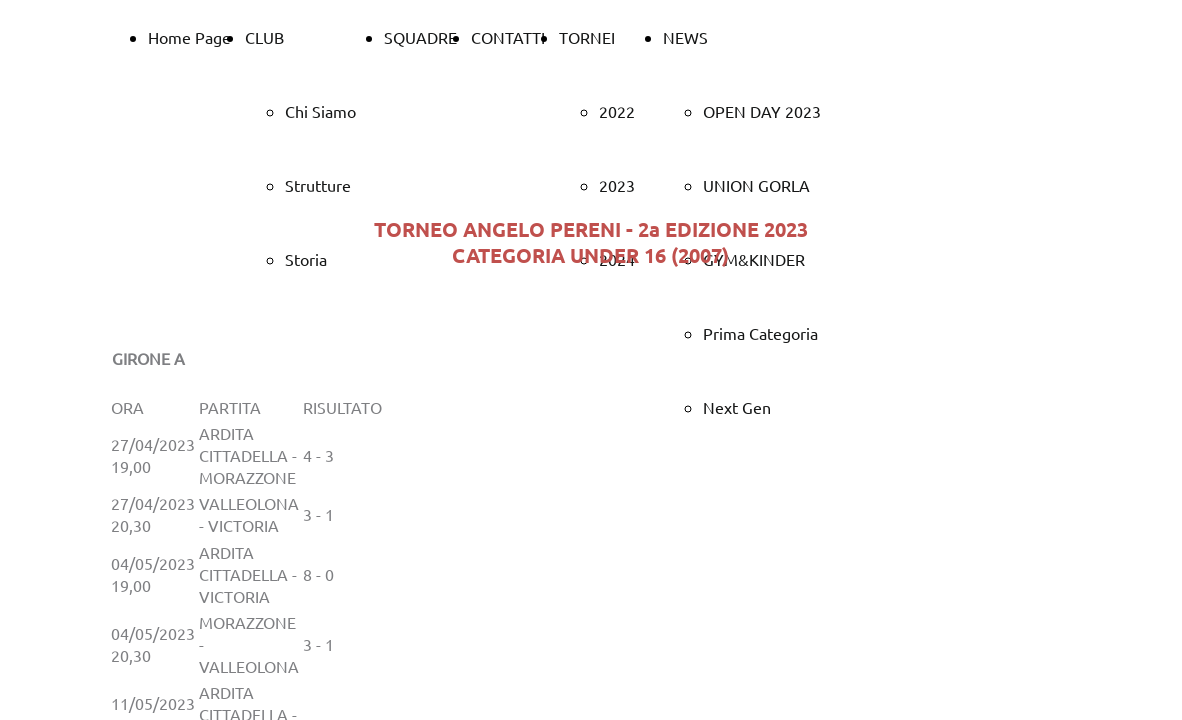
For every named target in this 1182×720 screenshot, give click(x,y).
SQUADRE (420, 37)
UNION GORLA (756, 185)
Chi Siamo (320, 111)
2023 (617, 185)
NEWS (685, 37)
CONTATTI (508, 37)
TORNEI (587, 37)
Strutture (318, 185)
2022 (617, 111)
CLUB (264, 37)
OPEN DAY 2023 (762, 111)
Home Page (189, 37)
